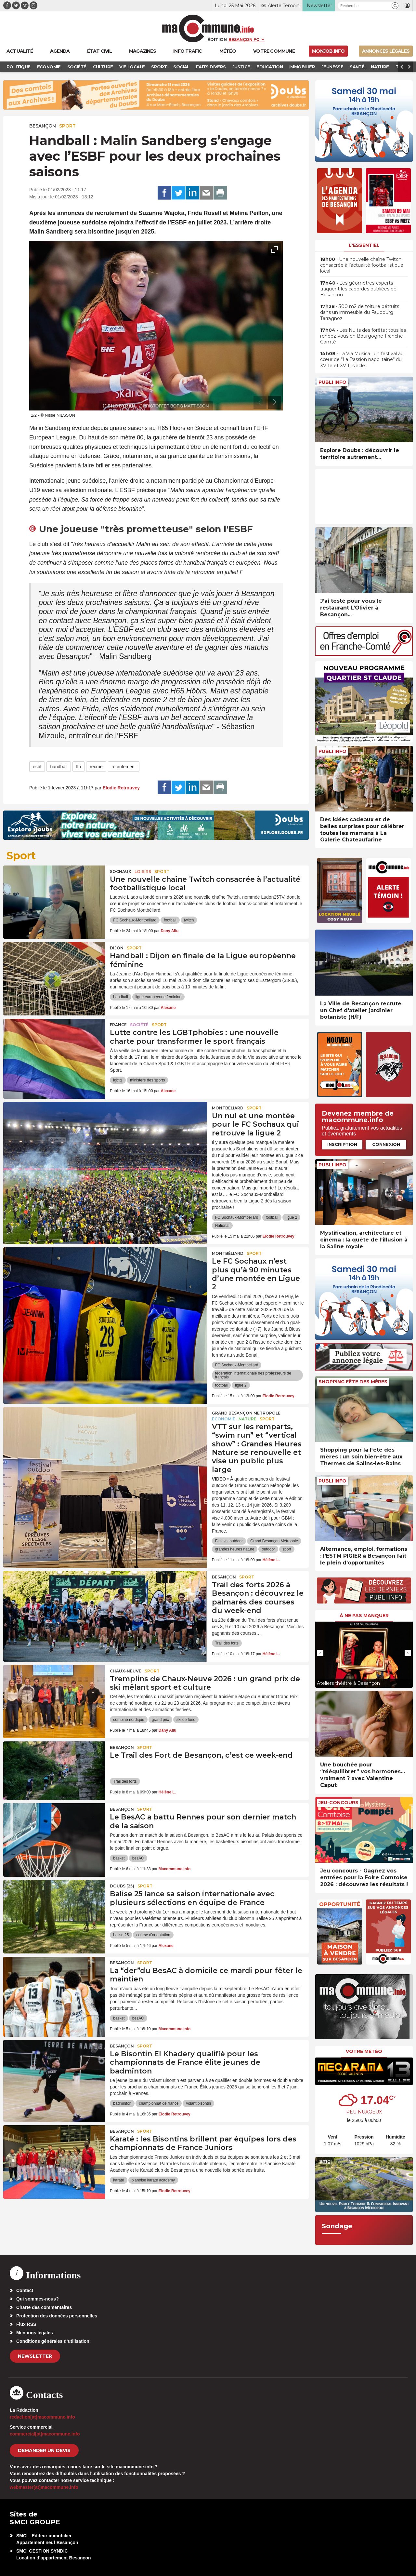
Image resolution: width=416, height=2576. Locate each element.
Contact (24, 2290)
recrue (96, 766)
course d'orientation (153, 1935)
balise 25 (121, 1935)
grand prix (160, 1719)
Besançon (42, 126)
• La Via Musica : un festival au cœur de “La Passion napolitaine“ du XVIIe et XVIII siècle (362, 359)
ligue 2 (291, 1217)
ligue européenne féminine (158, 997)
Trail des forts (227, 1643)
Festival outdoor (229, 1541)
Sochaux (120, 871)
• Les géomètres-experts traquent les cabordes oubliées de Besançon (358, 289)
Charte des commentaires (44, 2307)
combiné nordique (128, 1719)
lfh (78, 766)
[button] (395, 5)
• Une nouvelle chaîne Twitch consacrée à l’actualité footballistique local (361, 265)
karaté (118, 2180)
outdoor (268, 1549)
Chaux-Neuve (125, 1671)
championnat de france (158, 2103)
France (118, 1024)
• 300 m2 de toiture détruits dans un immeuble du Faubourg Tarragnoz (359, 312)
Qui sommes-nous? (37, 2298)
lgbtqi (118, 1080)
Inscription (342, 1144)
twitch (189, 920)
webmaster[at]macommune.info (44, 2487)
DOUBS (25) (122, 1886)
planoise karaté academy (153, 2180)
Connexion (386, 1144)
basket (118, 1858)
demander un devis (44, 2450)
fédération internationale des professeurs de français (253, 1375)
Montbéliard (227, 1108)
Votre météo (364, 2051)
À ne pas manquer (364, 1615)
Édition (217, 39)
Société (139, 1024)
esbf (37, 766)
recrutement (123, 766)
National (222, 1225)
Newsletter (35, 2356)
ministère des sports (147, 1080)
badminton (122, 2103)
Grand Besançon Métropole (246, 1413)
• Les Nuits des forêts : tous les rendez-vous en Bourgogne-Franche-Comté (363, 336)
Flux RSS (26, 2324)
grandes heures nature (234, 1549)
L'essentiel (364, 245)
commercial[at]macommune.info (45, 2433)
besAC (138, 1858)
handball (58, 766)
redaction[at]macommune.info (42, 2417)
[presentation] (260, 402)
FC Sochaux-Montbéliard (134, 920)
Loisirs (143, 871)
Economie (223, 1418)
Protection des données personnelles (56, 2315)
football (170, 920)
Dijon (117, 948)
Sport (67, 126)
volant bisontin (198, 2103)
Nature (247, 1418)
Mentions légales (34, 2332)
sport (286, 1549)
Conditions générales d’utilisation (52, 2341)
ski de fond (185, 1719)
